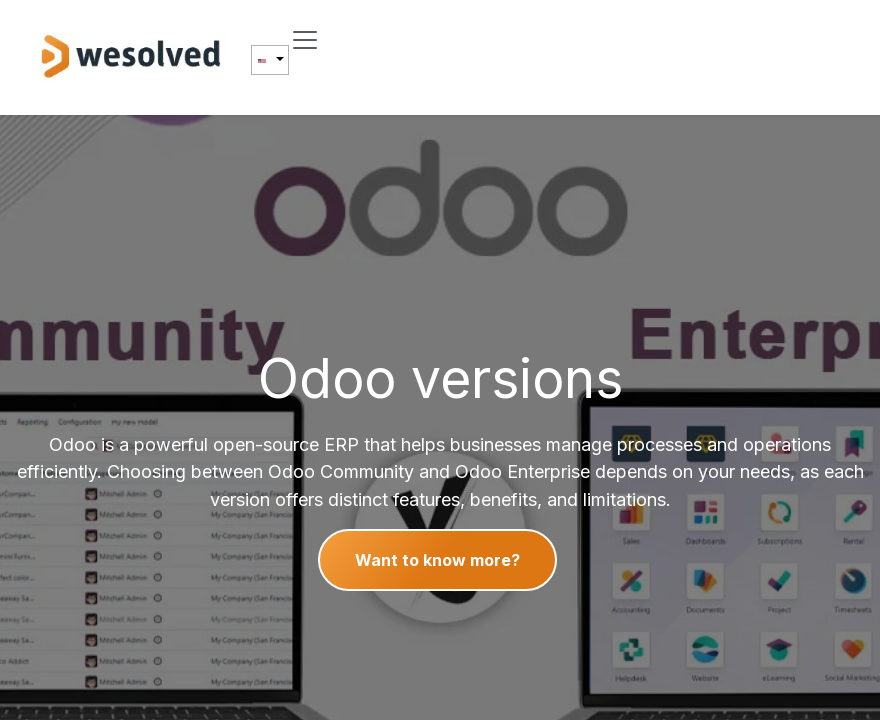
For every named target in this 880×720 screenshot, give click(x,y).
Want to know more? (437, 560)
